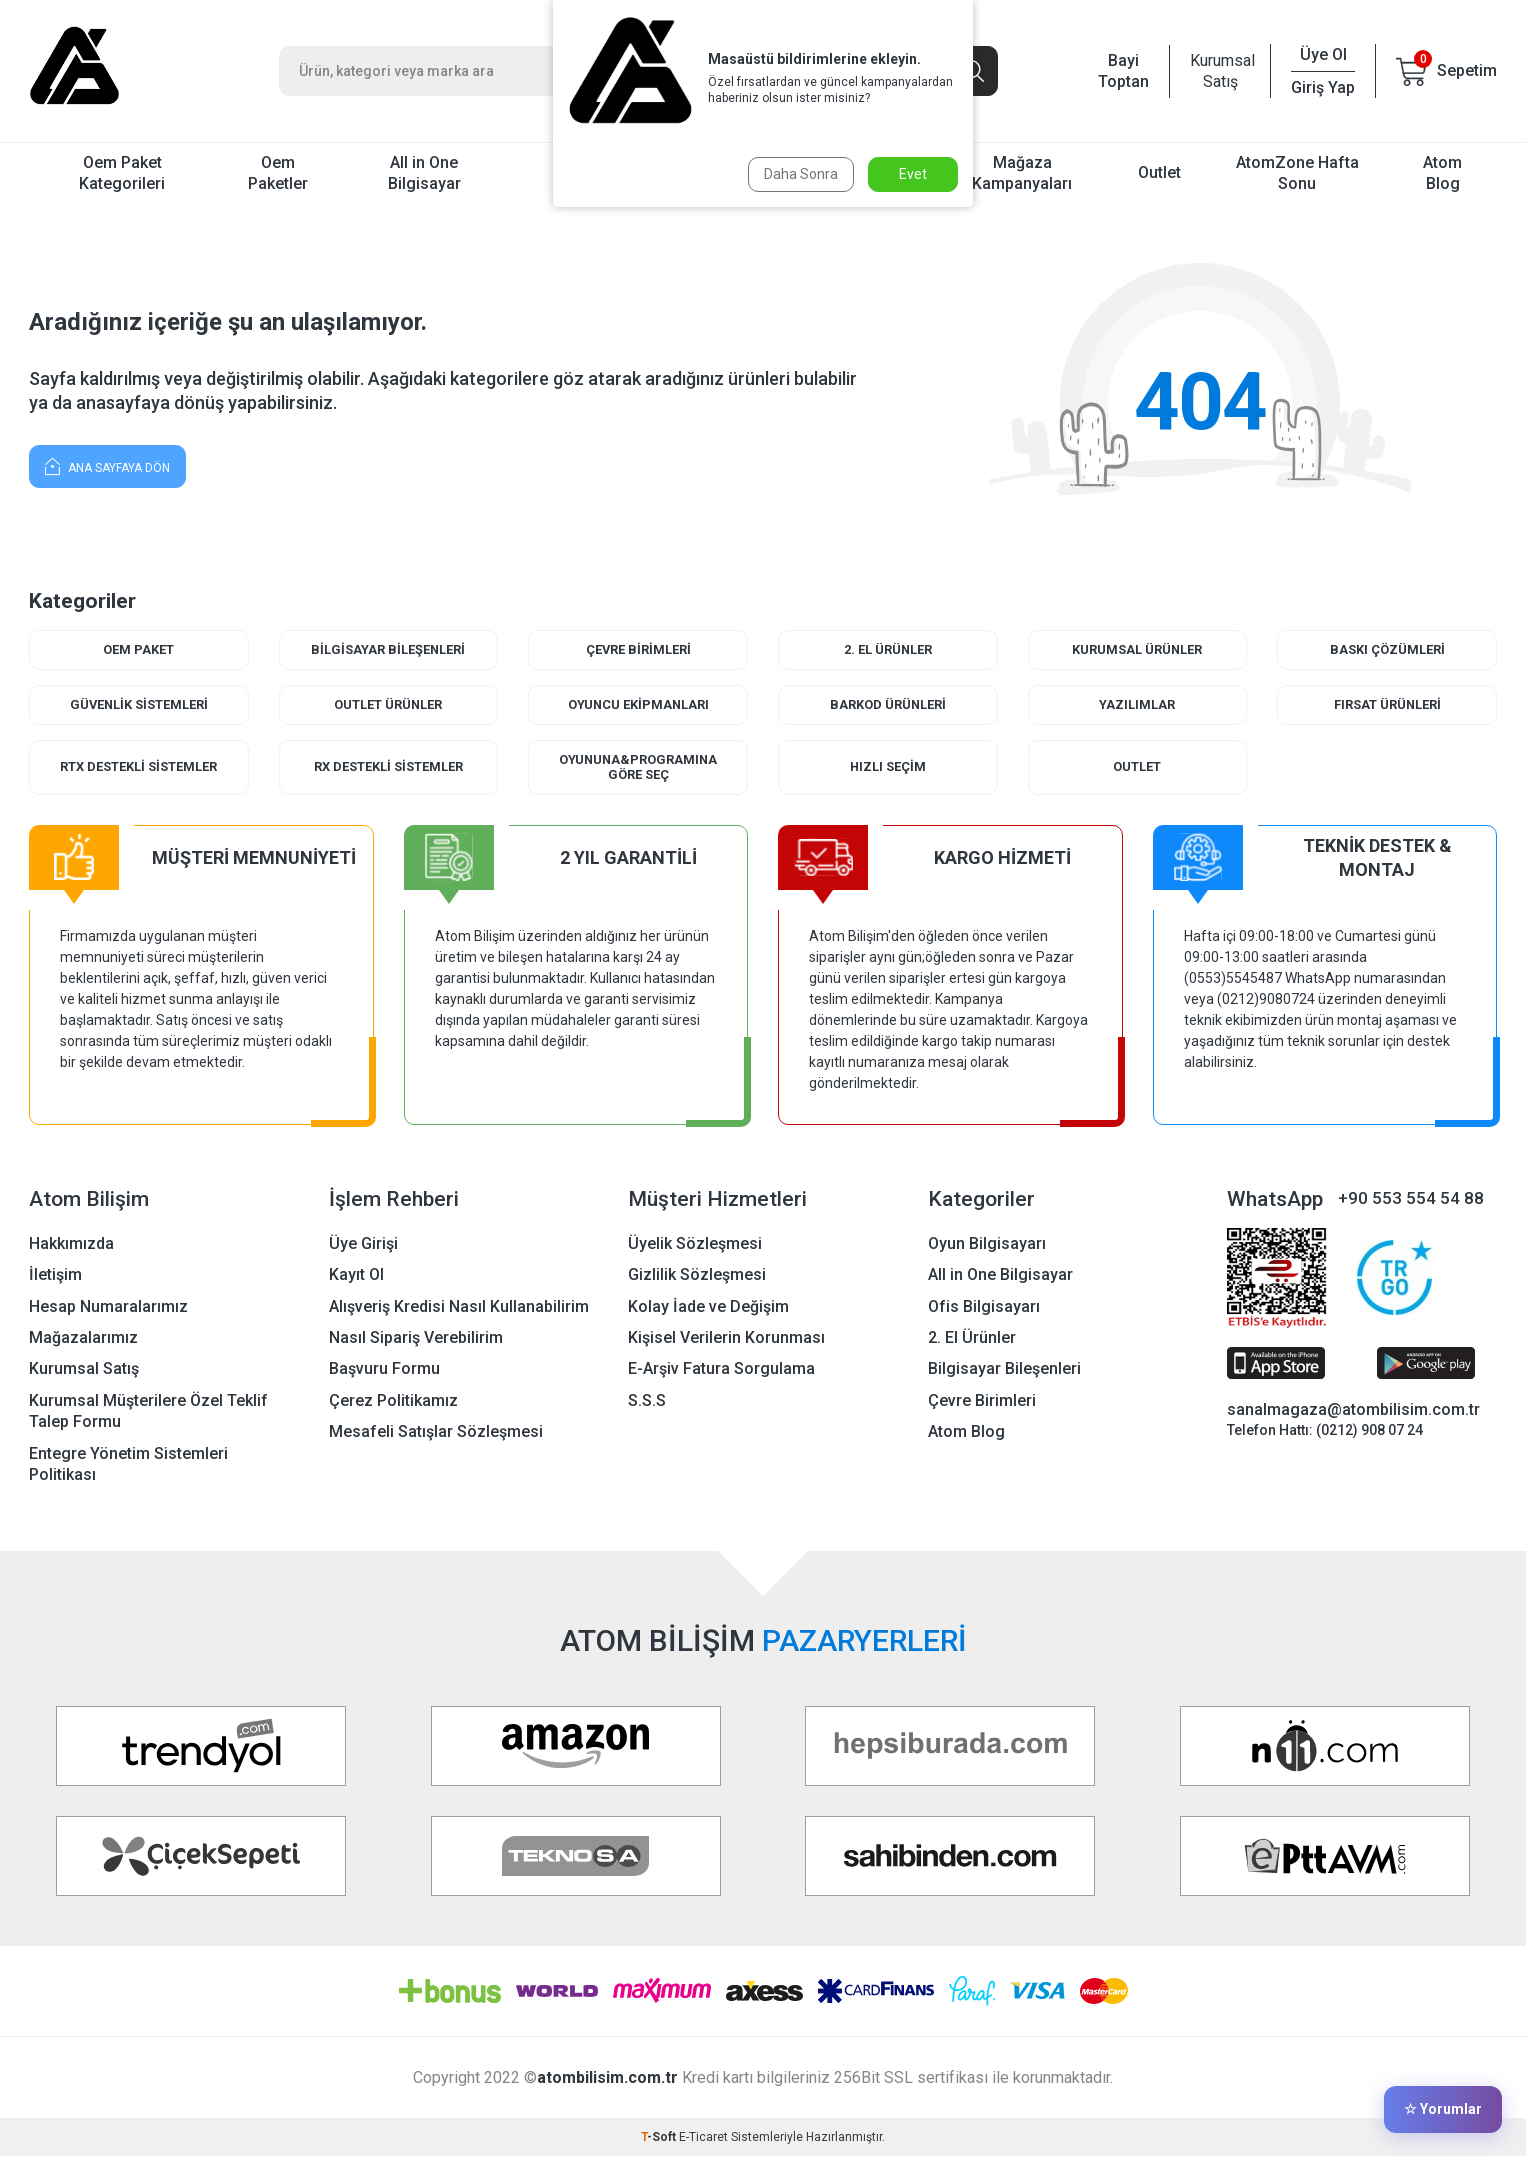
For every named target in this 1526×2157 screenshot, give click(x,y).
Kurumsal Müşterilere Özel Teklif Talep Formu (148, 1412)
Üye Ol (1323, 54)
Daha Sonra (800, 174)
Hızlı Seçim (887, 767)
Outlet (1159, 172)
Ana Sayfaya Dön (107, 465)
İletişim (55, 1275)
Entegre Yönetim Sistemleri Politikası (128, 1465)
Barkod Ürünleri (887, 704)
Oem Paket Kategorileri (122, 173)
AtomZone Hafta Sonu (1297, 173)
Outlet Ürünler (388, 704)
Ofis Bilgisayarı (984, 1306)
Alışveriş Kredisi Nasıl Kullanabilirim (459, 1306)
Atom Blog (1442, 173)
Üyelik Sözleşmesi (695, 1243)
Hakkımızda (71, 1243)
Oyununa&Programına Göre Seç (638, 767)
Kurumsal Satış (1220, 71)
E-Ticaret (703, 2138)
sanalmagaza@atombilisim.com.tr (1353, 1410)
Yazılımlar (1137, 704)
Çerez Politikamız (393, 1401)
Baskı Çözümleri (1387, 649)
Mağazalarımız (83, 1338)
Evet (913, 174)
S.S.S (647, 1401)
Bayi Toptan (1123, 71)
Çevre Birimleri (638, 649)
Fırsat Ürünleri (1387, 704)
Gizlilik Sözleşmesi (697, 1275)
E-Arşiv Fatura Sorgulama (721, 1369)
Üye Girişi (363, 1243)
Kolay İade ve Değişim (708, 1306)
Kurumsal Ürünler (1137, 649)
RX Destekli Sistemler (388, 767)
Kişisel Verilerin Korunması (726, 1338)
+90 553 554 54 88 (1411, 1199)
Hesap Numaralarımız (108, 1306)
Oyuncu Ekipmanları (638, 704)
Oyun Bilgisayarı (987, 1243)
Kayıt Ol (356, 1275)
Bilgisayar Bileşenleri (388, 649)
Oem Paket (138, 649)
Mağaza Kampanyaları (1022, 173)
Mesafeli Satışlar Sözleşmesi (436, 1432)
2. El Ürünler (887, 649)
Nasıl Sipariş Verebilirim (416, 1338)
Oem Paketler (278, 173)
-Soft (660, 2138)
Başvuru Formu (384, 1369)
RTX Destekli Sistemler (138, 767)
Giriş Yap (1323, 87)
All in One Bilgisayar (424, 173)
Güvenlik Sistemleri (139, 704)
